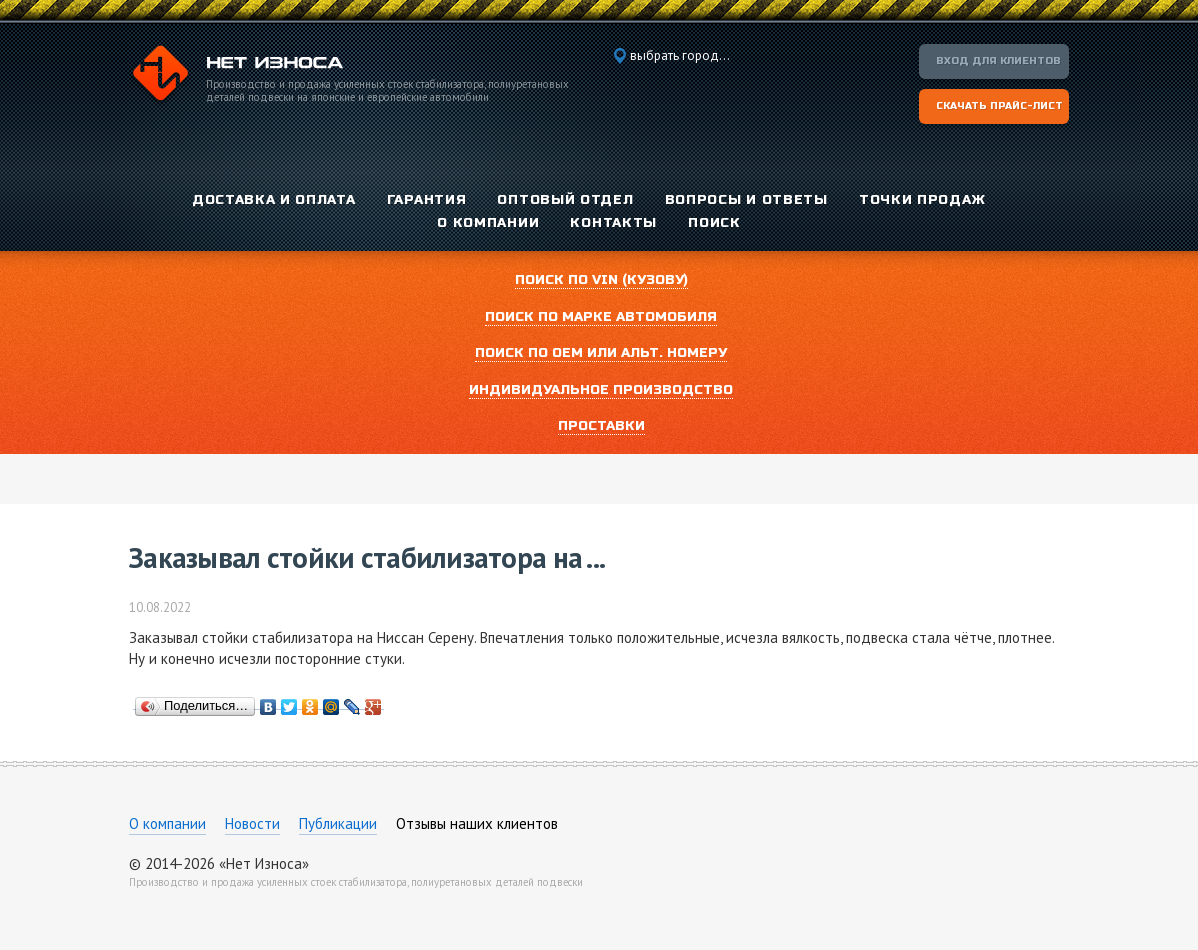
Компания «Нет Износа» (236, 76)
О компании (167, 823)
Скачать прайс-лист (999, 106)
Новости (252, 823)
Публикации (338, 823)
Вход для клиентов (998, 61)
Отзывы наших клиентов (477, 823)
